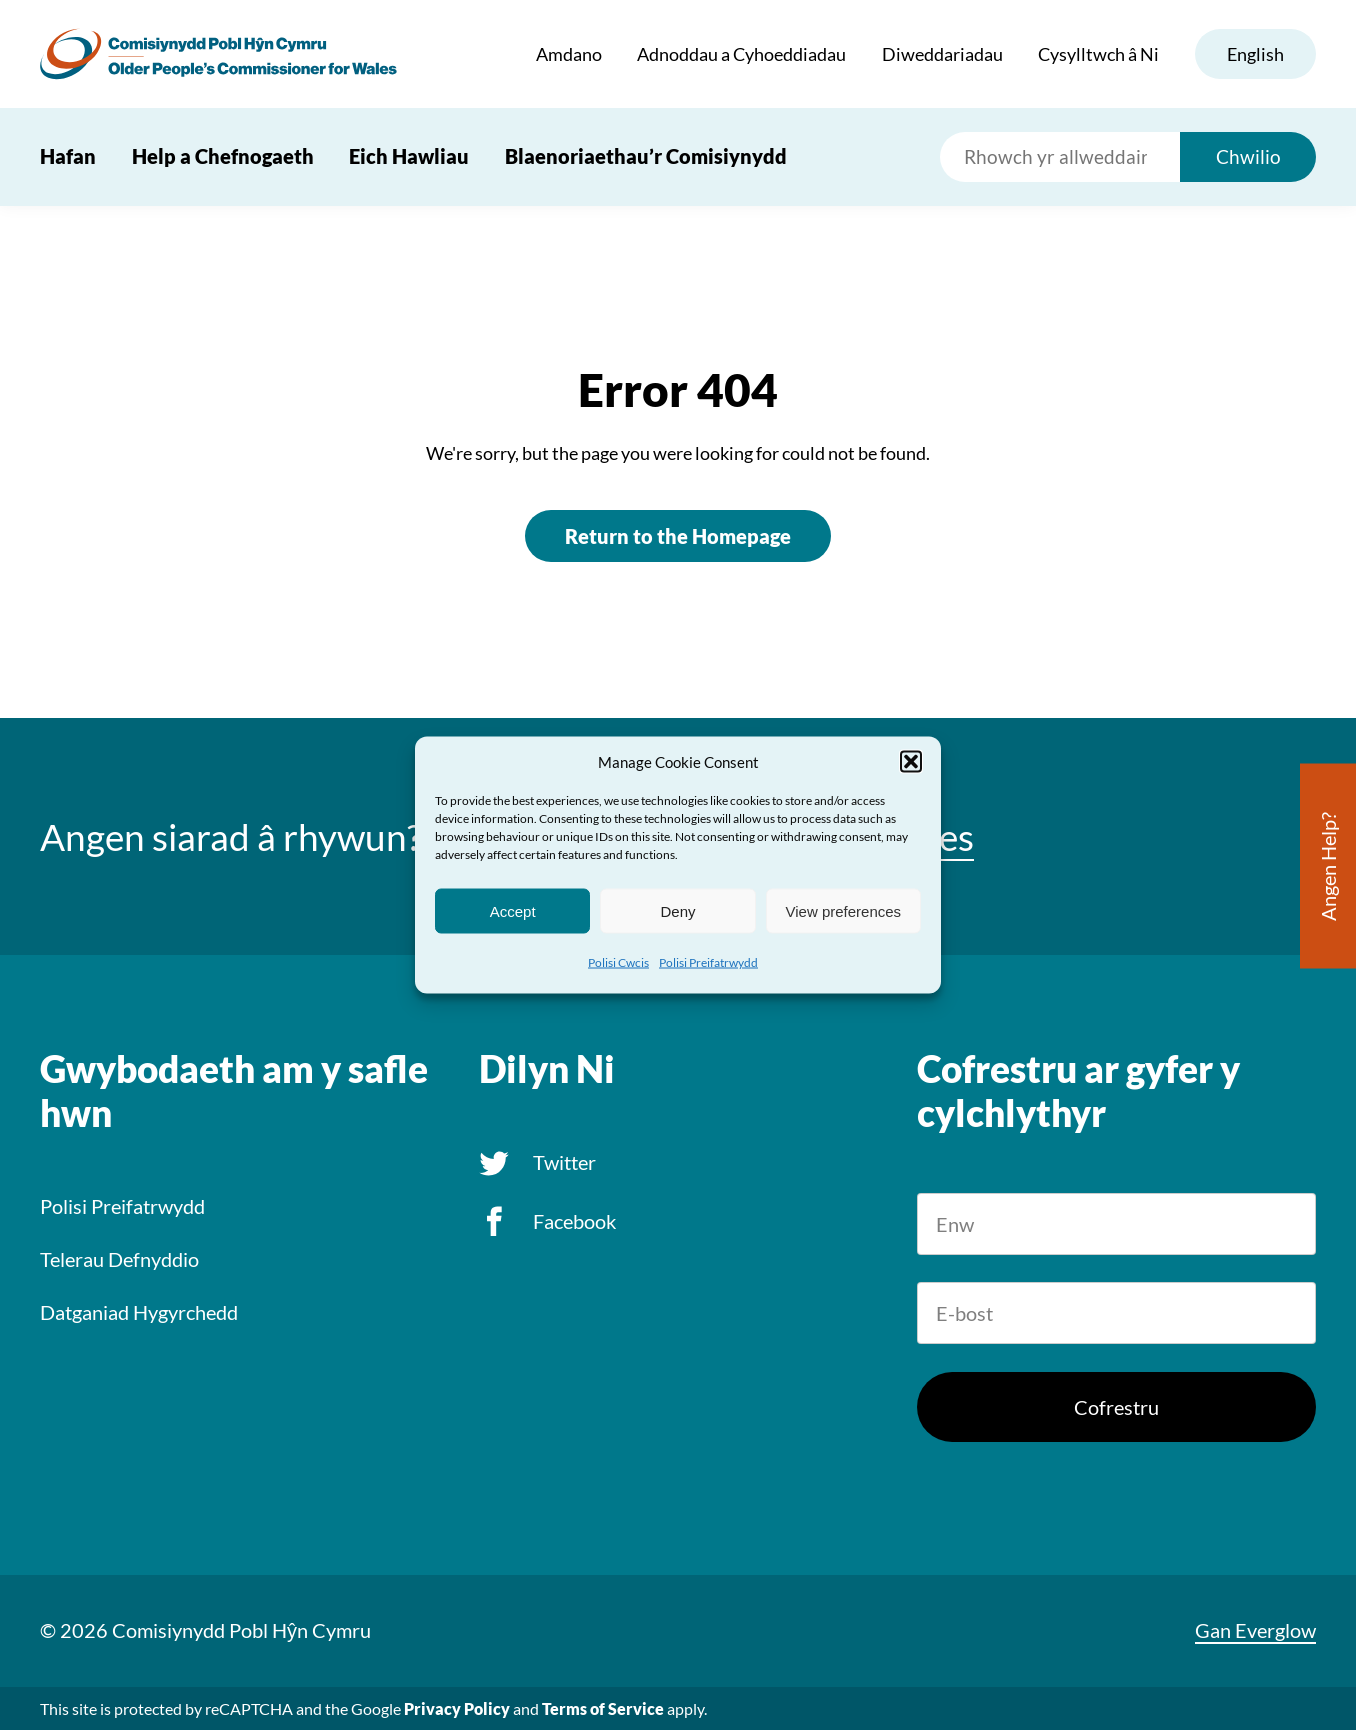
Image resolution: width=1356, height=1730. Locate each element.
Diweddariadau (942, 54)
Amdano (569, 54)
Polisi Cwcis (618, 962)
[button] (911, 762)
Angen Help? (1328, 866)
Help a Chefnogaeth (223, 156)
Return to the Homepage (678, 536)
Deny (677, 910)
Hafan (68, 156)
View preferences (844, 910)
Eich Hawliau (409, 156)
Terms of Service (603, 1708)
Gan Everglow (1255, 1630)
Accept (513, 910)
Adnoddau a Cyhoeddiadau (741, 54)
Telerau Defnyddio (119, 1259)
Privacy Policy (457, 1708)
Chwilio (1248, 156)
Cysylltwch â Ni (1098, 54)
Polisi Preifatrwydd (708, 962)
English (1255, 54)
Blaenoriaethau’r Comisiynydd (646, 156)
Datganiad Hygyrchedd (139, 1312)
